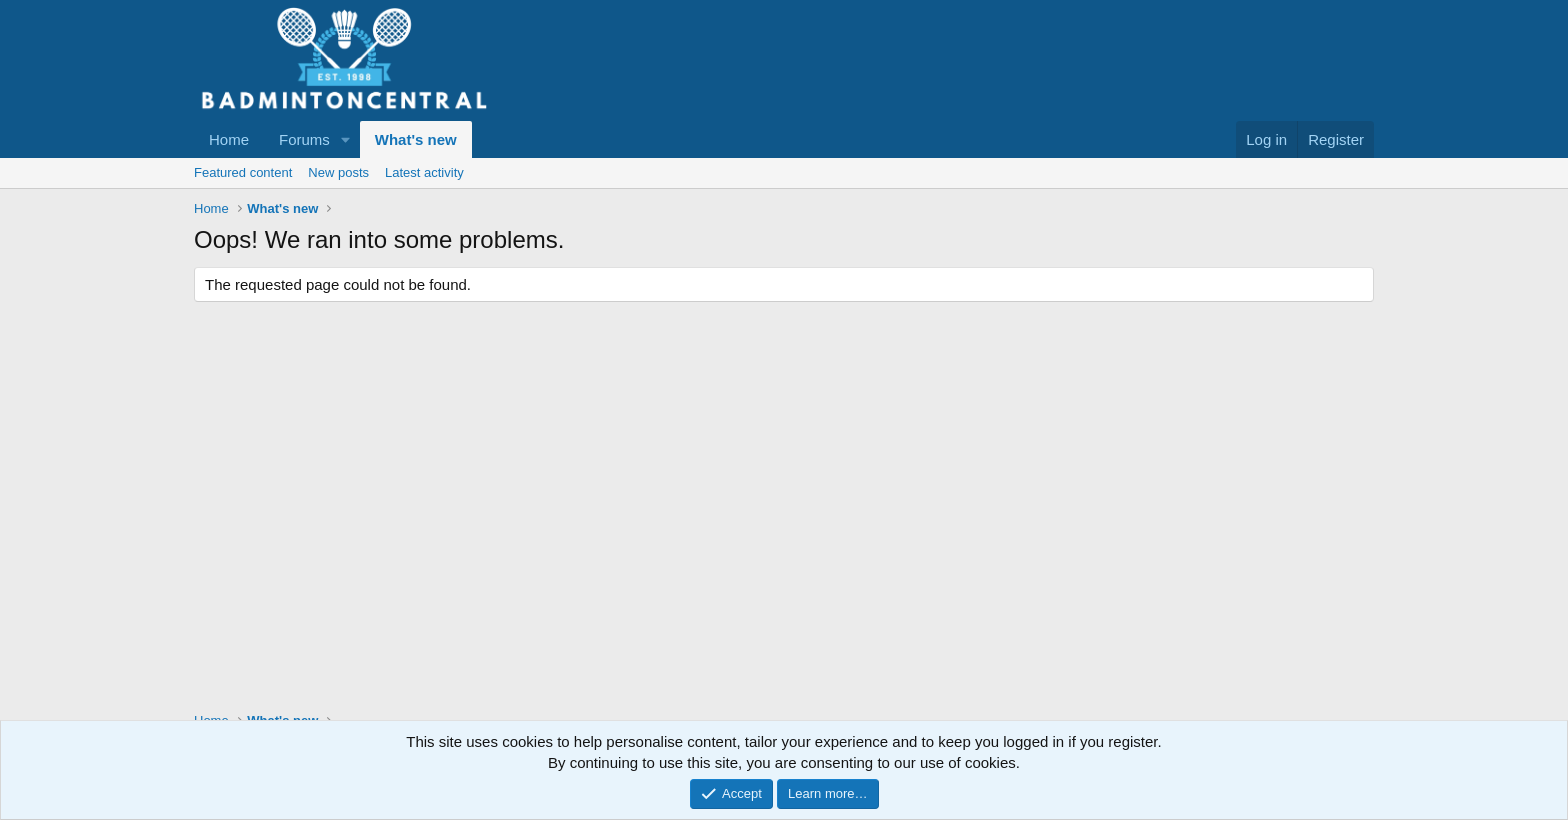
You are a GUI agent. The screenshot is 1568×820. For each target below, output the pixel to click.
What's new (416, 139)
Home (229, 139)
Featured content (243, 172)
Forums (304, 139)
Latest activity (424, 172)
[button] (346, 139)
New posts (338, 172)
